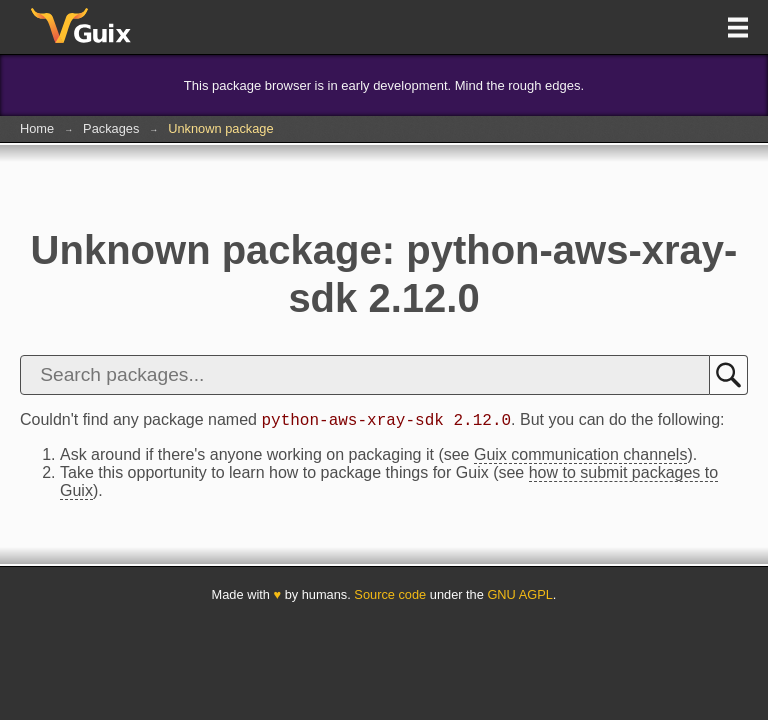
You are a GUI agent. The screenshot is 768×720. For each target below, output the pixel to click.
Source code (390, 597)
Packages (111, 128)
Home (37, 128)
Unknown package (220, 128)
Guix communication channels (580, 457)
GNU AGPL (519, 597)
